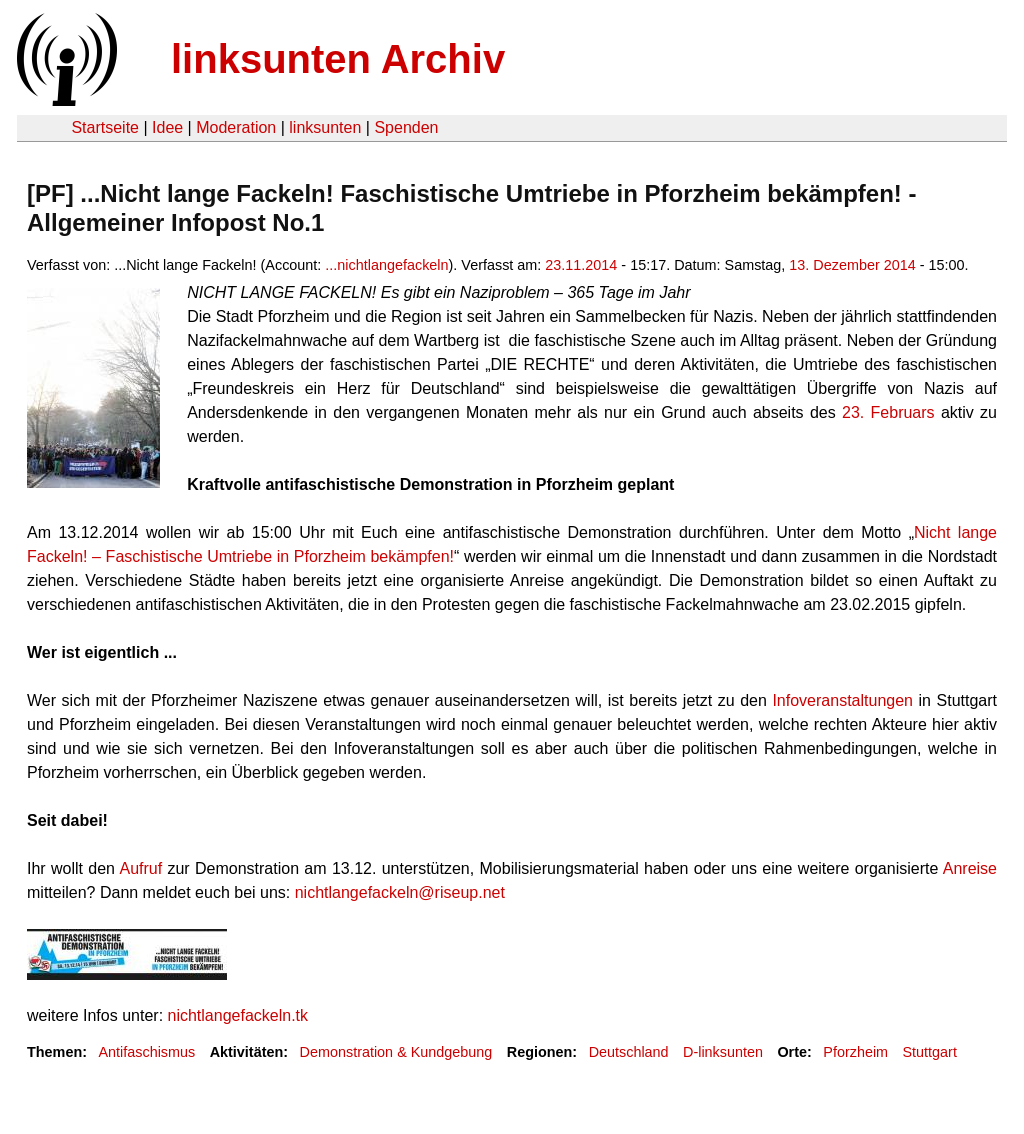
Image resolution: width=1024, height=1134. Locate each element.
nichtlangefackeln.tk (238, 1015)
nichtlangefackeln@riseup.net (400, 892)
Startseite (105, 127)
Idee (167, 127)
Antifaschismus (146, 1052)
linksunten (325, 127)
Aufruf (140, 868)
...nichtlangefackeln (386, 265)
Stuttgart (929, 1052)
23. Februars (888, 412)
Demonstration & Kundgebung (396, 1052)
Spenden (406, 127)
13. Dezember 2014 (852, 265)
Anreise (970, 868)
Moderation (236, 127)
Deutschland (629, 1052)
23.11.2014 (581, 265)
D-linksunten (723, 1052)
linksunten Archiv (338, 59)
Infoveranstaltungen (842, 700)
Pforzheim (855, 1052)
